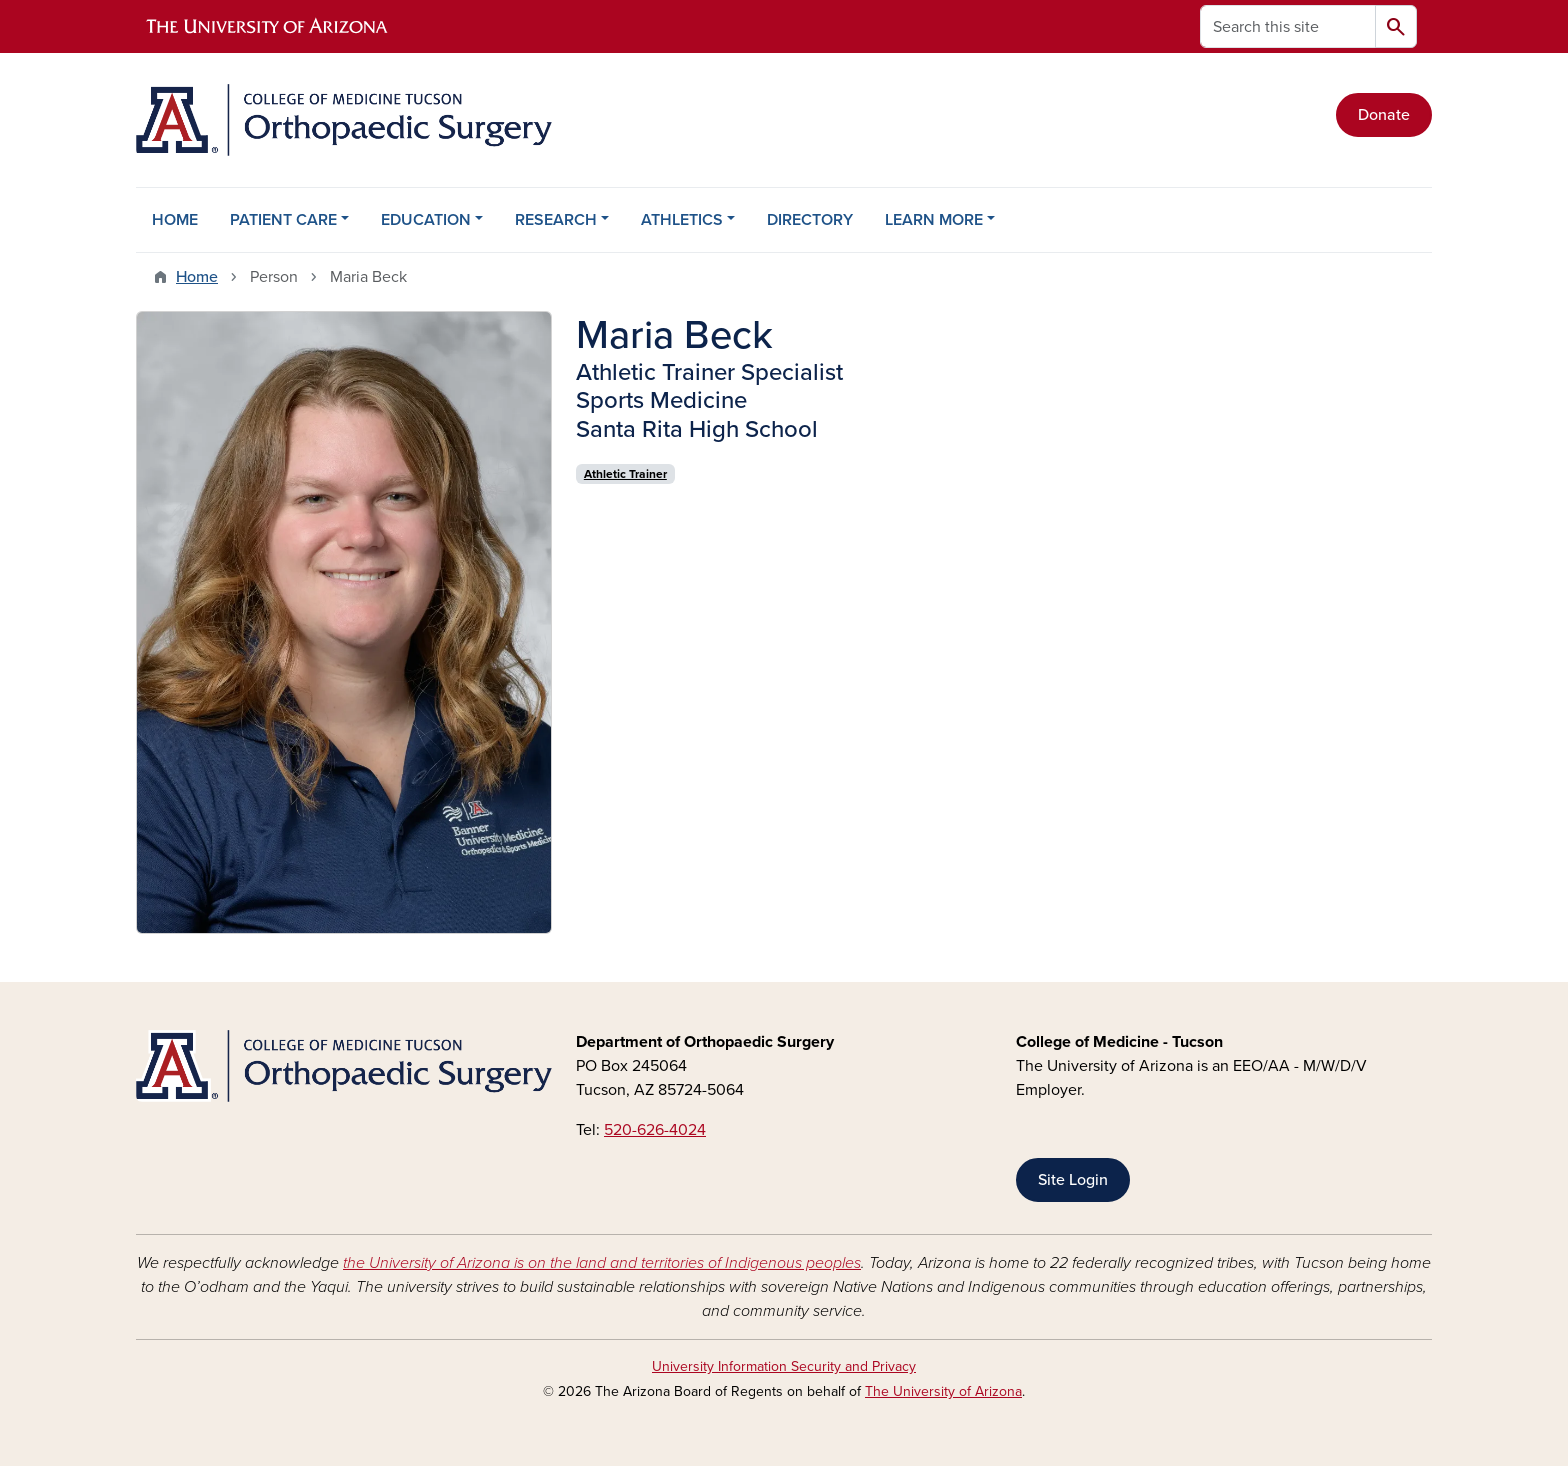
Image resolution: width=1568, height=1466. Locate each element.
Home (197, 277)
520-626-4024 (655, 1130)
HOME (175, 220)
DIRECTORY (810, 220)
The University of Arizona (943, 1391)
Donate (1384, 115)
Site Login (1073, 1180)
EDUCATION (426, 220)
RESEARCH (556, 220)
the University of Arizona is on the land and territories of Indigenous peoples (602, 1263)
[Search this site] (1288, 26)
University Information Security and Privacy (784, 1366)
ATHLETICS (682, 220)
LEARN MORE (934, 220)
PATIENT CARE (283, 220)
